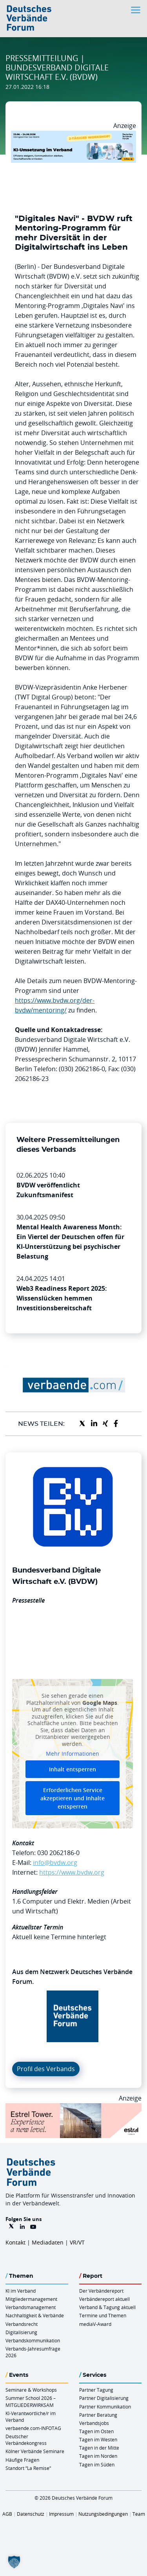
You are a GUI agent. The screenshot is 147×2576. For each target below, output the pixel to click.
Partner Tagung (96, 2390)
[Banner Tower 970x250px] (73, 2108)
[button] (14, 2562)
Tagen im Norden (98, 2456)
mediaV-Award (95, 2324)
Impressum (61, 2514)
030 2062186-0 (58, 1852)
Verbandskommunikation (32, 2340)
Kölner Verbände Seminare (34, 2451)
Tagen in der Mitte (99, 2447)
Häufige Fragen (22, 2460)
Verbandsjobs (94, 2423)
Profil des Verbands (46, 2068)
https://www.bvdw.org (71, 1872)
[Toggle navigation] (136, 10)
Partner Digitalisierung (104, 2398)
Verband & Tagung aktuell (107, 2307)
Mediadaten (48, 2242)
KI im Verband (20, 2291)
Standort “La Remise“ (28, 2468)
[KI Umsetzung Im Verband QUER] (73, 135)
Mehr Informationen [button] (72, 1754)
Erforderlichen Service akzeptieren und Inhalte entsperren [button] (72, 1798)
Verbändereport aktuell (104, 2299)
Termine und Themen (102, 2315)
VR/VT (77, 2242)
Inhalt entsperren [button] (72, 1769)
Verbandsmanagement (30, 2307)
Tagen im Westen (98, 2439)
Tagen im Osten (96, 2431)
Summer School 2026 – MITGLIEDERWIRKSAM (30, 2401)
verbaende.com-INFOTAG (33, 2428)
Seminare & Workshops (31, 2390)
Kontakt (15, 2242)
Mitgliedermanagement (31, 2299)
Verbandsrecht (21, 2324)
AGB (7, 2514)
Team (138, 2514)
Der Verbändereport (101, 2291)
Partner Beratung (98, 2415)
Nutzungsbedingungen (103, 2514)
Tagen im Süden (96, 2464)
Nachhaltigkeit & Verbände (34, 2315)
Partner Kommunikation (105, 2406)
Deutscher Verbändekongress (26, 2439)
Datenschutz (30, 2514)
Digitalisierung (21, 2332)
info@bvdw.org (55, 1862)
